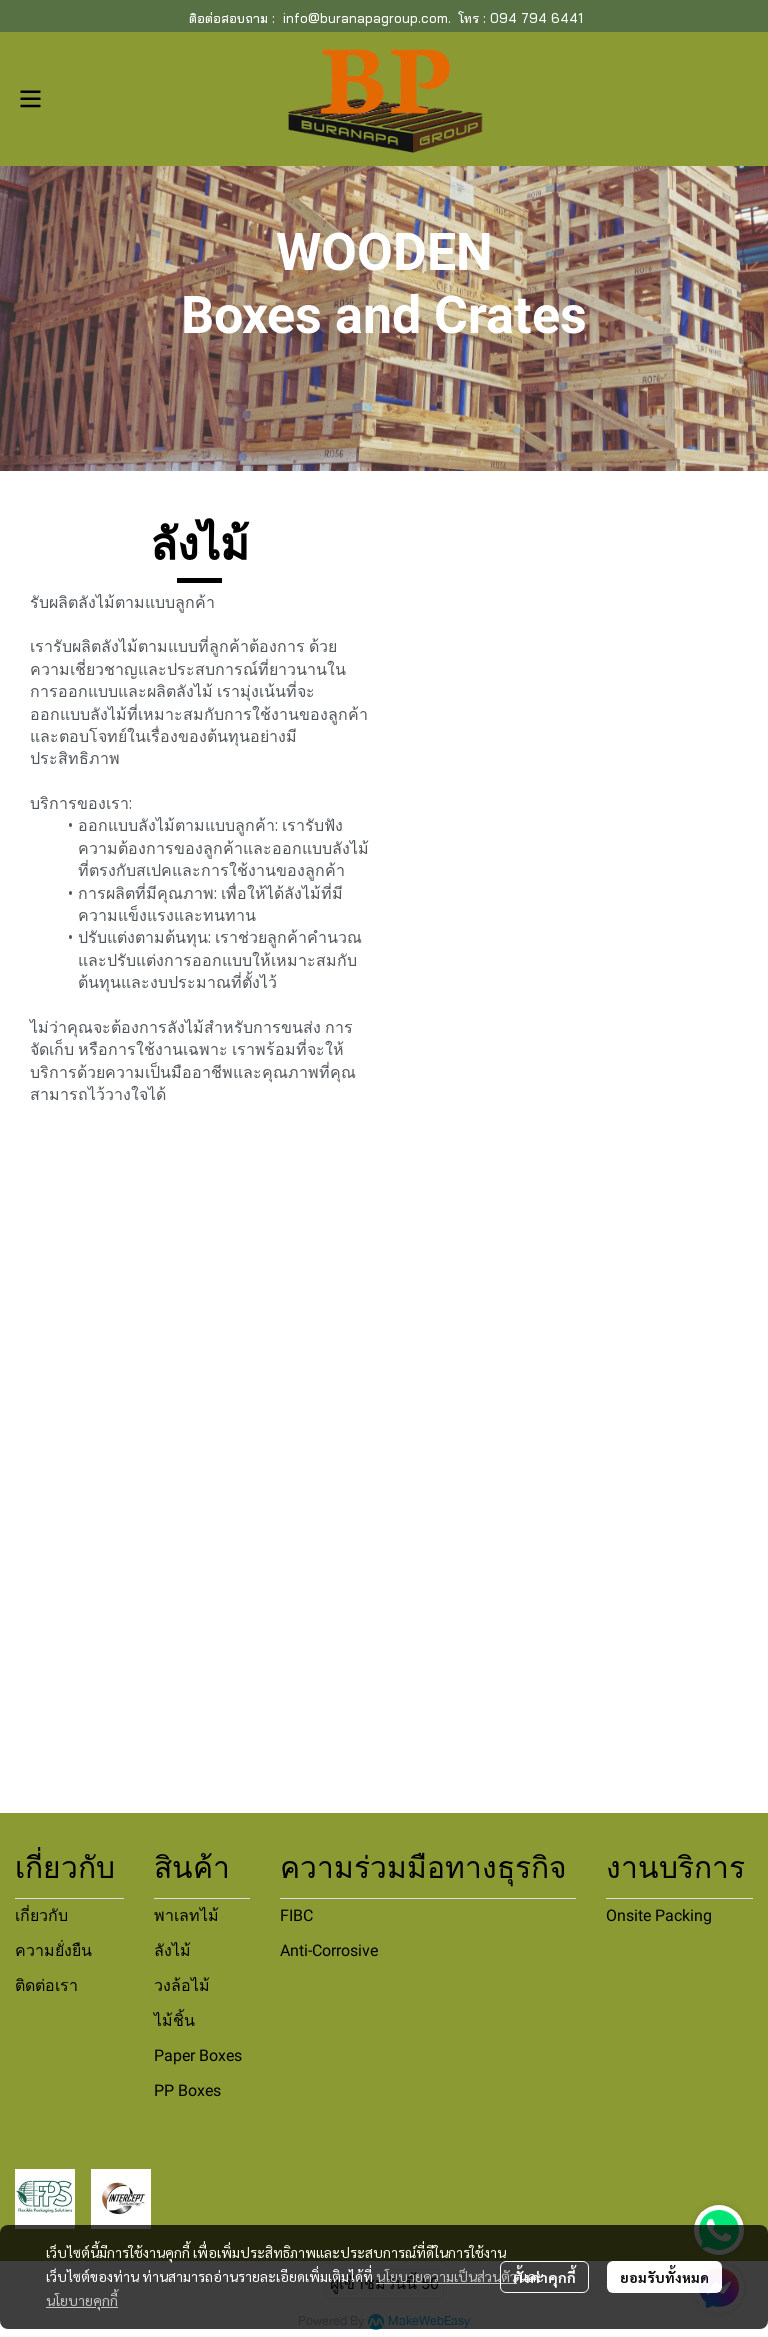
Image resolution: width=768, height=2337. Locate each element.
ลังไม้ (172, 1950)
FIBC (296, 1915)
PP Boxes (187, 2090)
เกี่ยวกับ (41, 1915)
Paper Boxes (198, 2055)
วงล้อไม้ (182, 1985)
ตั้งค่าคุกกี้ (544, 2277)
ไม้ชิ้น (174, 2020)
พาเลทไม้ (186, 1915)
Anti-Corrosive (329, 1950)
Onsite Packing (659, 1915)
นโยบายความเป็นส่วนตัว (446, 2276)
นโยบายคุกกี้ (82, 2300)
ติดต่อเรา (46, 1985)
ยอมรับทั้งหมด (664, 2277)
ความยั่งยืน (53, 1950)
